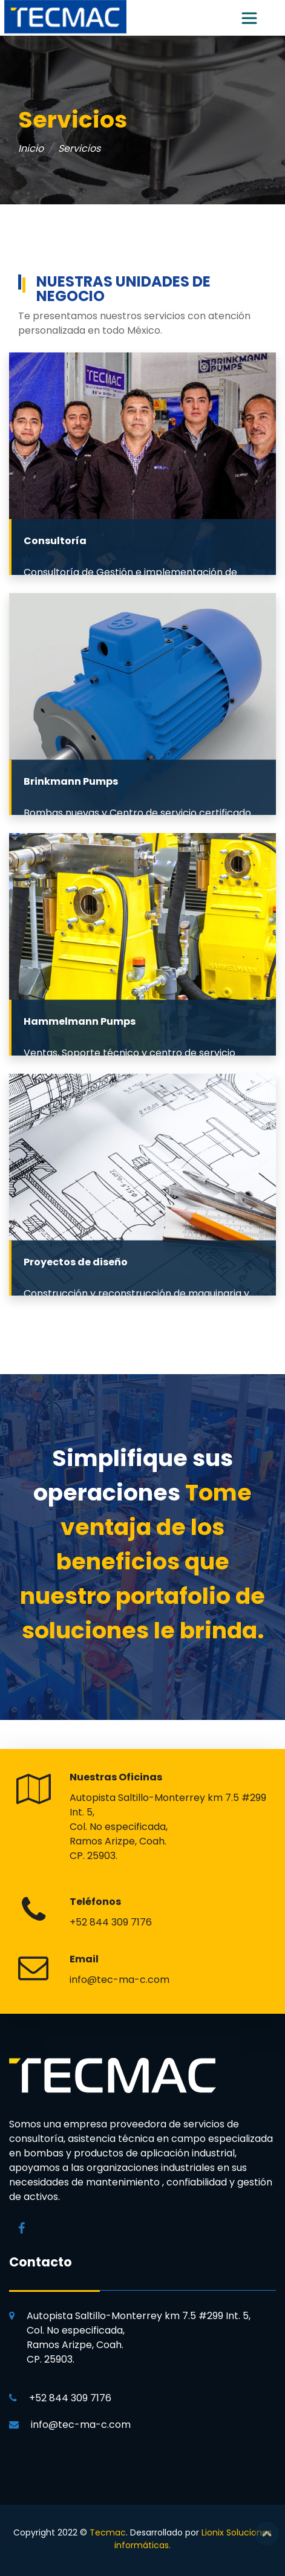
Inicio (31, 148)
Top (267, 2534)
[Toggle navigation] (249, 18)
